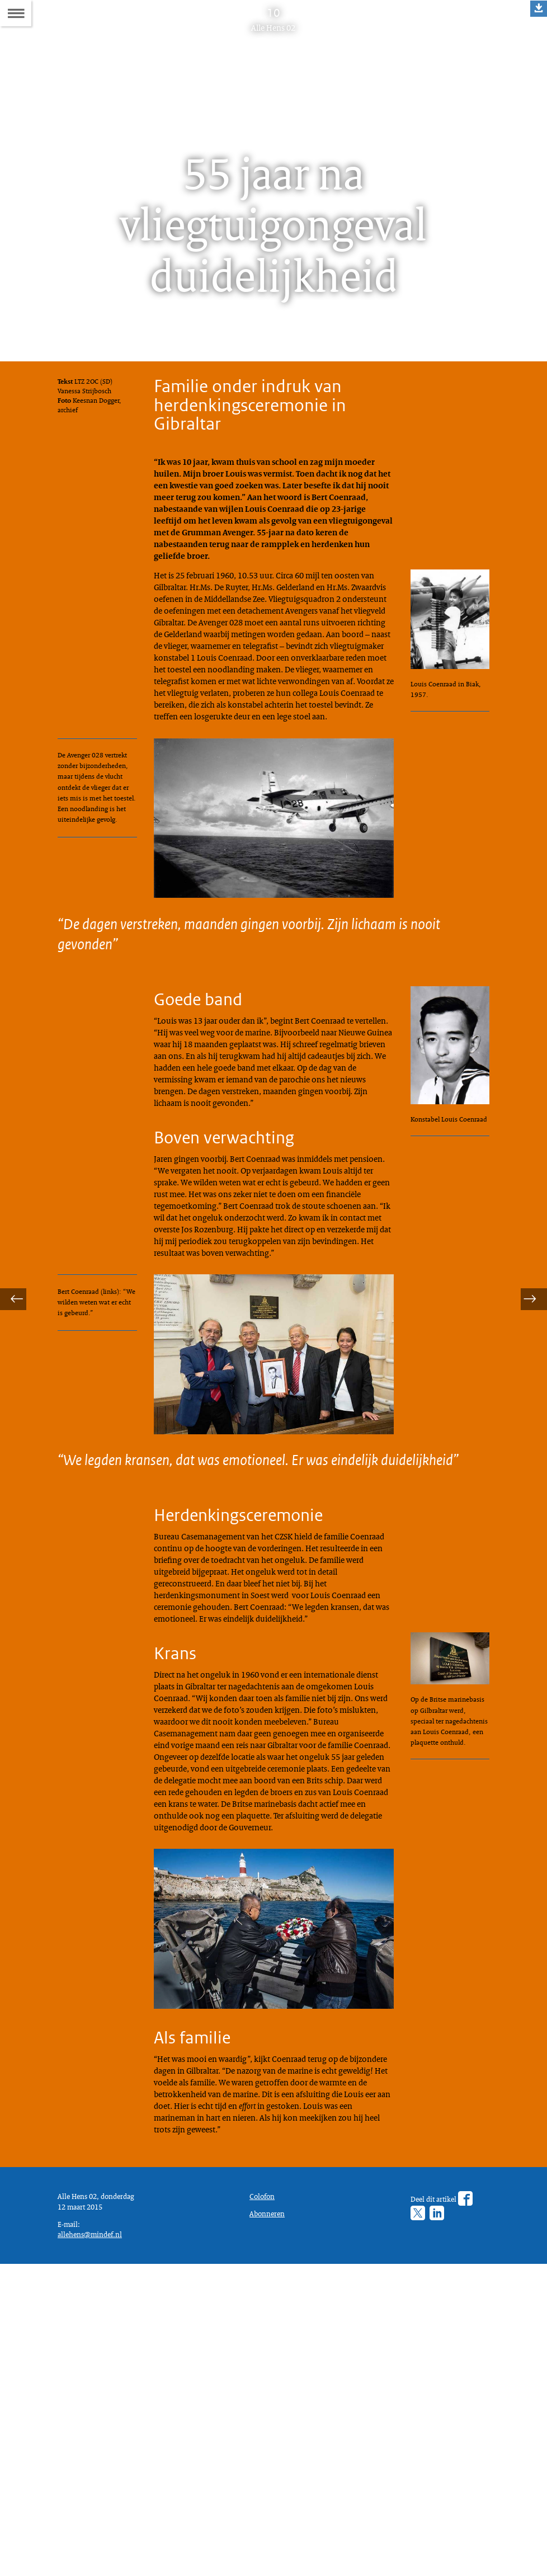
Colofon (264, 2488)
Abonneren (269, 2507)
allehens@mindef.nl (94, 2542)
